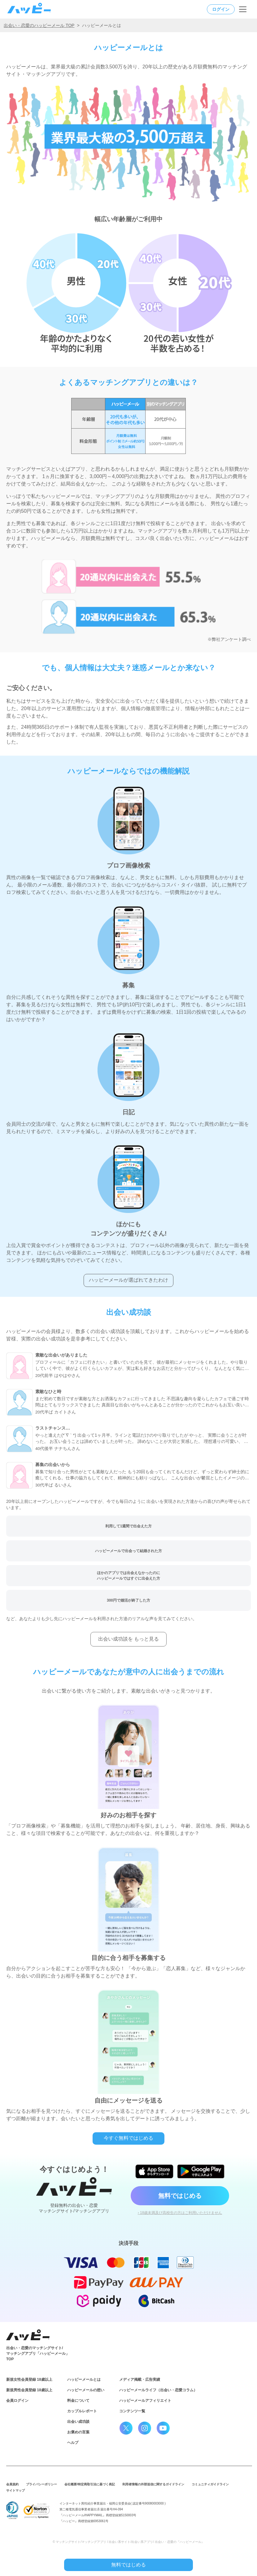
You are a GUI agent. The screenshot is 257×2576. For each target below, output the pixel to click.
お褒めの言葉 (78, 2432)
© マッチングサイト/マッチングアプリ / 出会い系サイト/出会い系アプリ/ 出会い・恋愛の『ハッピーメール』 (128, 2542)
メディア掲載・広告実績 (139, 2379)
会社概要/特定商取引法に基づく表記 (89, 2484)
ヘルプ (72, 2442)
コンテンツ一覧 (132, 2411)
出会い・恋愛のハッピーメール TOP (39, 25)
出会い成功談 (78, 2421)
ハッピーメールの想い (85, 2390)
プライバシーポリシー (41, 2484)
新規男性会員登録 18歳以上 (29, 2390)
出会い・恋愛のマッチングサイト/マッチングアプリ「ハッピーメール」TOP (37, 2353)
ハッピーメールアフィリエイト (145, 2400)
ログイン (220, 9)
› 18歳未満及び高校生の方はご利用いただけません (180, 2213)
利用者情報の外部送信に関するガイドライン (153, 2484)
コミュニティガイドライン (210, 2484)
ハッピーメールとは (84, 2379)
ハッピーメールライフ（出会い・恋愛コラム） (158, 2390)
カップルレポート (82, 2411)
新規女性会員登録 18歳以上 (29, 2379)
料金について (78, 2400)
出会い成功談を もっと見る (128, 1639)
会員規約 (12, 2484)
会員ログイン (17, 2400)
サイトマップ (15, 2490)
